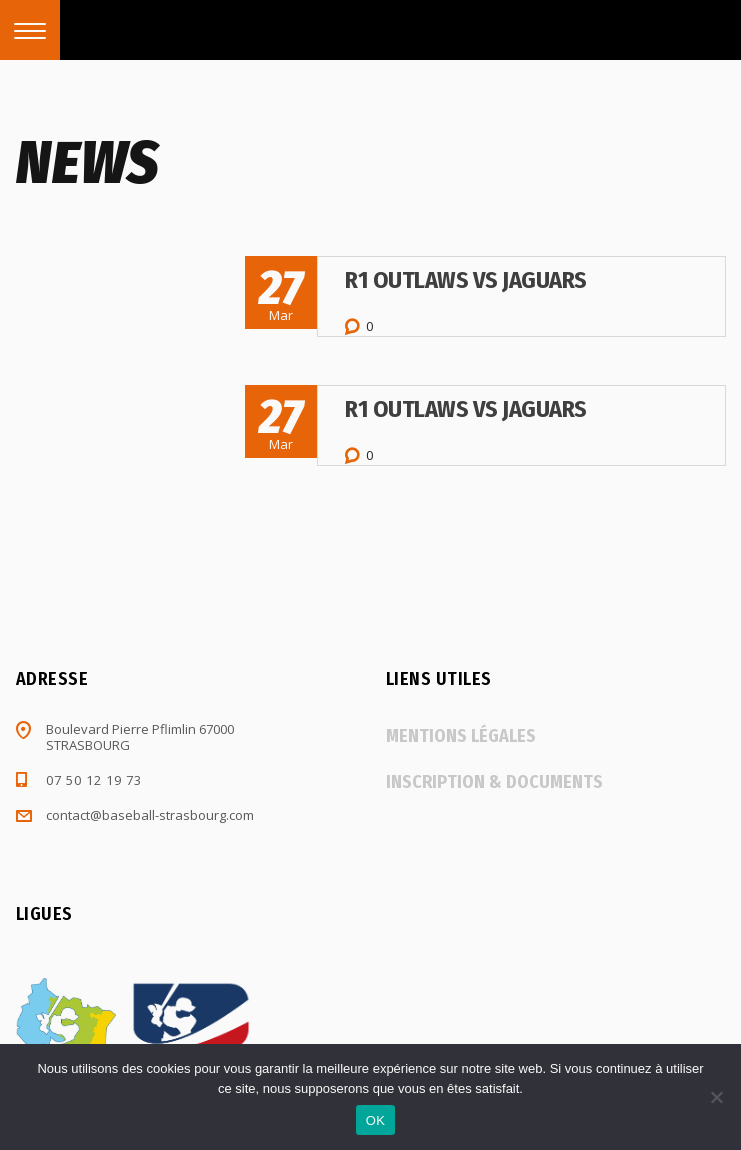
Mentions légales (461, 736)
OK (375, 1120)
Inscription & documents (494, 782)
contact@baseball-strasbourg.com (150, 815)
